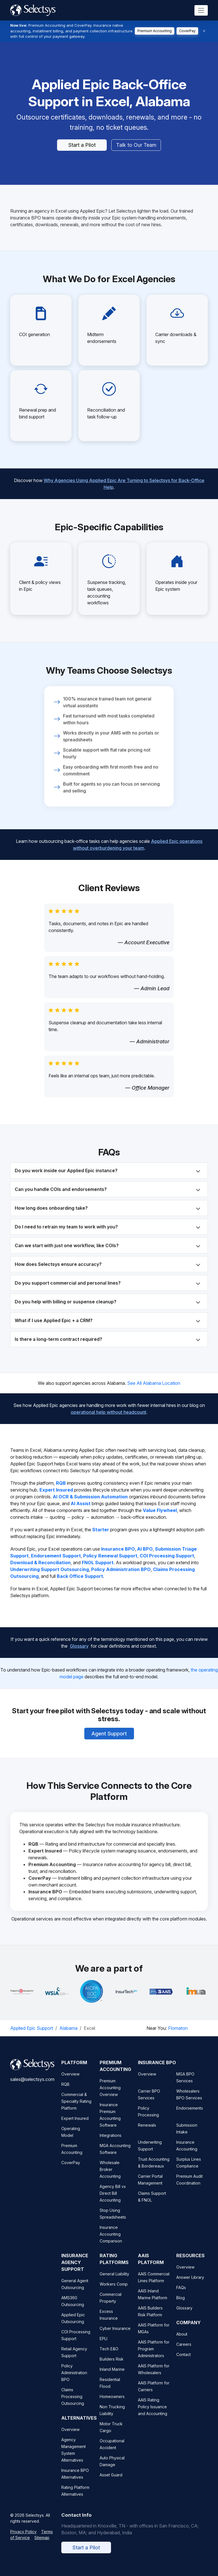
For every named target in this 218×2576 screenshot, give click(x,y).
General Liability (114, 2280)
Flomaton (178, 2028)
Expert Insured (75, 2125)
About (181, 2340)
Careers (183, 2351)
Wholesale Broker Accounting (110, 2176)
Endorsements (189, 2114)
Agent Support (109, 1729)
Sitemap (41, 2544)
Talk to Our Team (136, 145)
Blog (180, 2304)
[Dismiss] (204, 31)
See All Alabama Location (153, 1383)
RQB (65, 2091)
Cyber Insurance (115, 2335)
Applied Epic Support (31, 2028)
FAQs (181, 2294)
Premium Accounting (154, 31)
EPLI (103, 2345)
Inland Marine (112, 2376)
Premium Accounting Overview (110, 2094)
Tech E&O (109, 2355)
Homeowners (112, 2403)
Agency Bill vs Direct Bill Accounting (113, 2200)
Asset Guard (111, 2481)
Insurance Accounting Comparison (111, 2241)
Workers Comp (114, 2290)
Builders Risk (111, 2365)
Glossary (79, 1641)
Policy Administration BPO (74, 2379)
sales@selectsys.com (32, 2086)
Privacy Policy (23, 2538)
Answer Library (190, 2284)
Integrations (110, 2142)
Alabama (68, 2028)
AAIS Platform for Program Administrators (153, 2355)
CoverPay (187, 31)
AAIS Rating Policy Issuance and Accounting (152, 2413)
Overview (70, 2080)
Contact (183, 2361)
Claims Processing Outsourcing (72, 2403)
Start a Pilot (82, 145)
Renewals (147, 2131)
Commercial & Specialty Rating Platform (76, 2108)
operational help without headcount (108, 1407)
